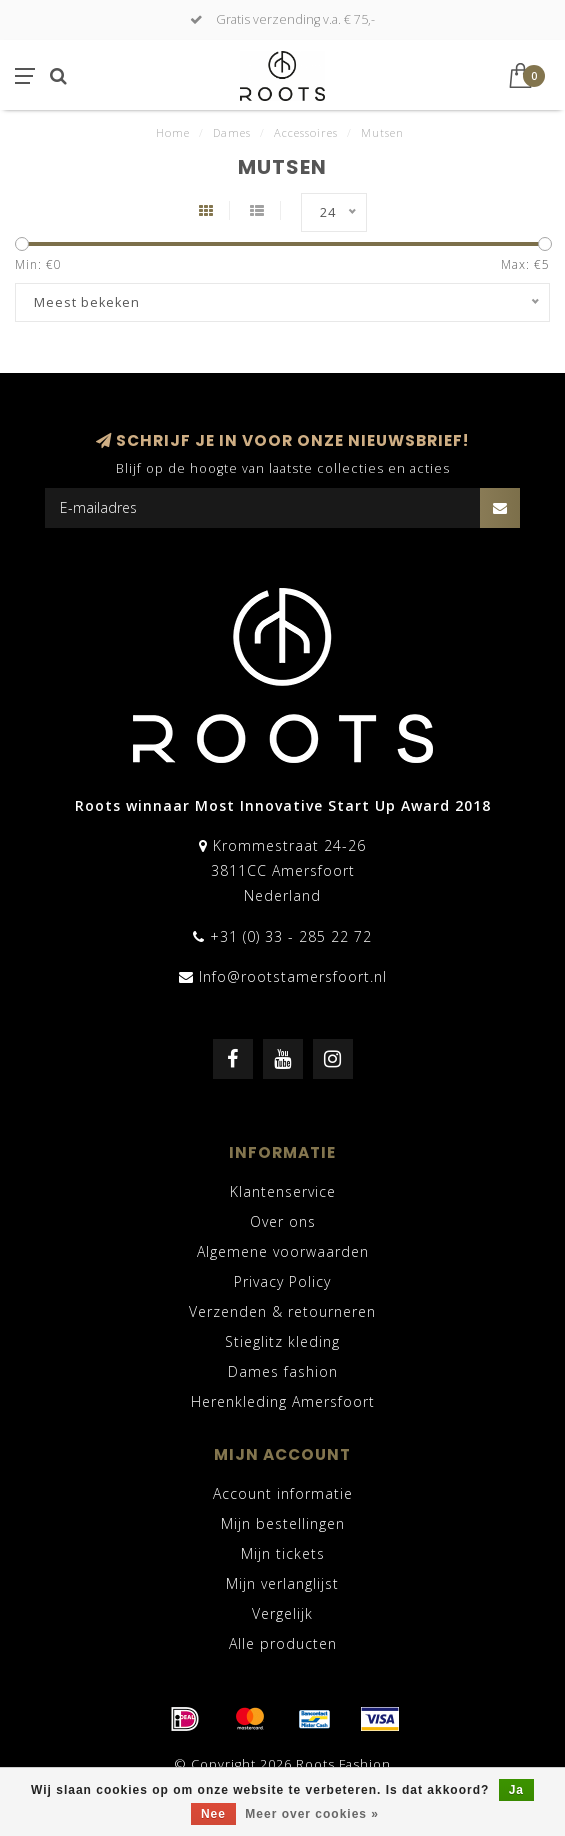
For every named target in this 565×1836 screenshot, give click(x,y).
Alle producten (283, 1643)
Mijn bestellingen (283, 1523)
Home (173, 132)
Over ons (283, 1221)
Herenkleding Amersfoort (283, 1401)
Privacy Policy (282, 1281)
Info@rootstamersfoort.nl (293, 976)
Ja (516, 1790)
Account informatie (283, 1493)
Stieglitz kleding (282, 1341)
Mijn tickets (283, 1553)
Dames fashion (283, 1371)
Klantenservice (283, 1191)
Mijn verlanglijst (282, 1583)
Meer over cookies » (312, 1814)
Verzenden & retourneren (282, 1311)
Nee (213, 1814)
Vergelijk (282, 1613)
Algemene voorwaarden (283, 1251)
